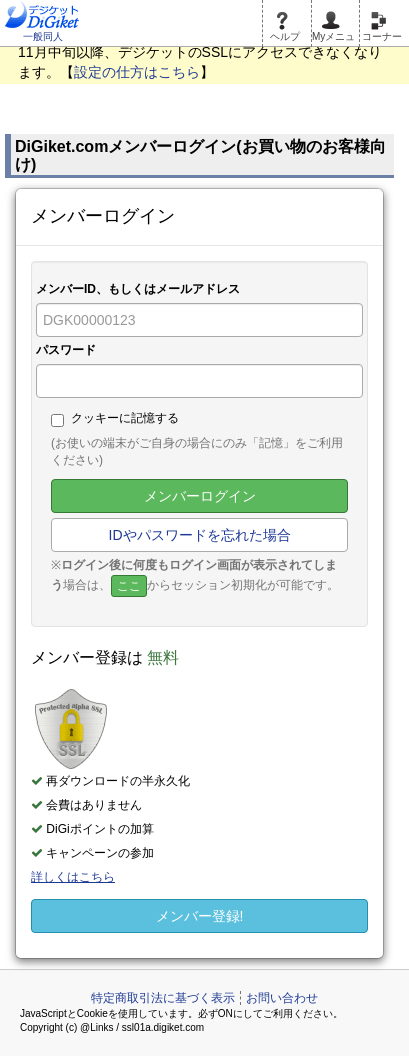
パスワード (66, 350)
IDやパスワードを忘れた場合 (200, 535)
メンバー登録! (200, 916)
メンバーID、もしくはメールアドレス (138, 289)
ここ (129, 586)
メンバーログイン (200, 496)
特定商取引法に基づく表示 (163, 998)
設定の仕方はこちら (137, 72)
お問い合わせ (282, 998)
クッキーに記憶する (115, 419)
